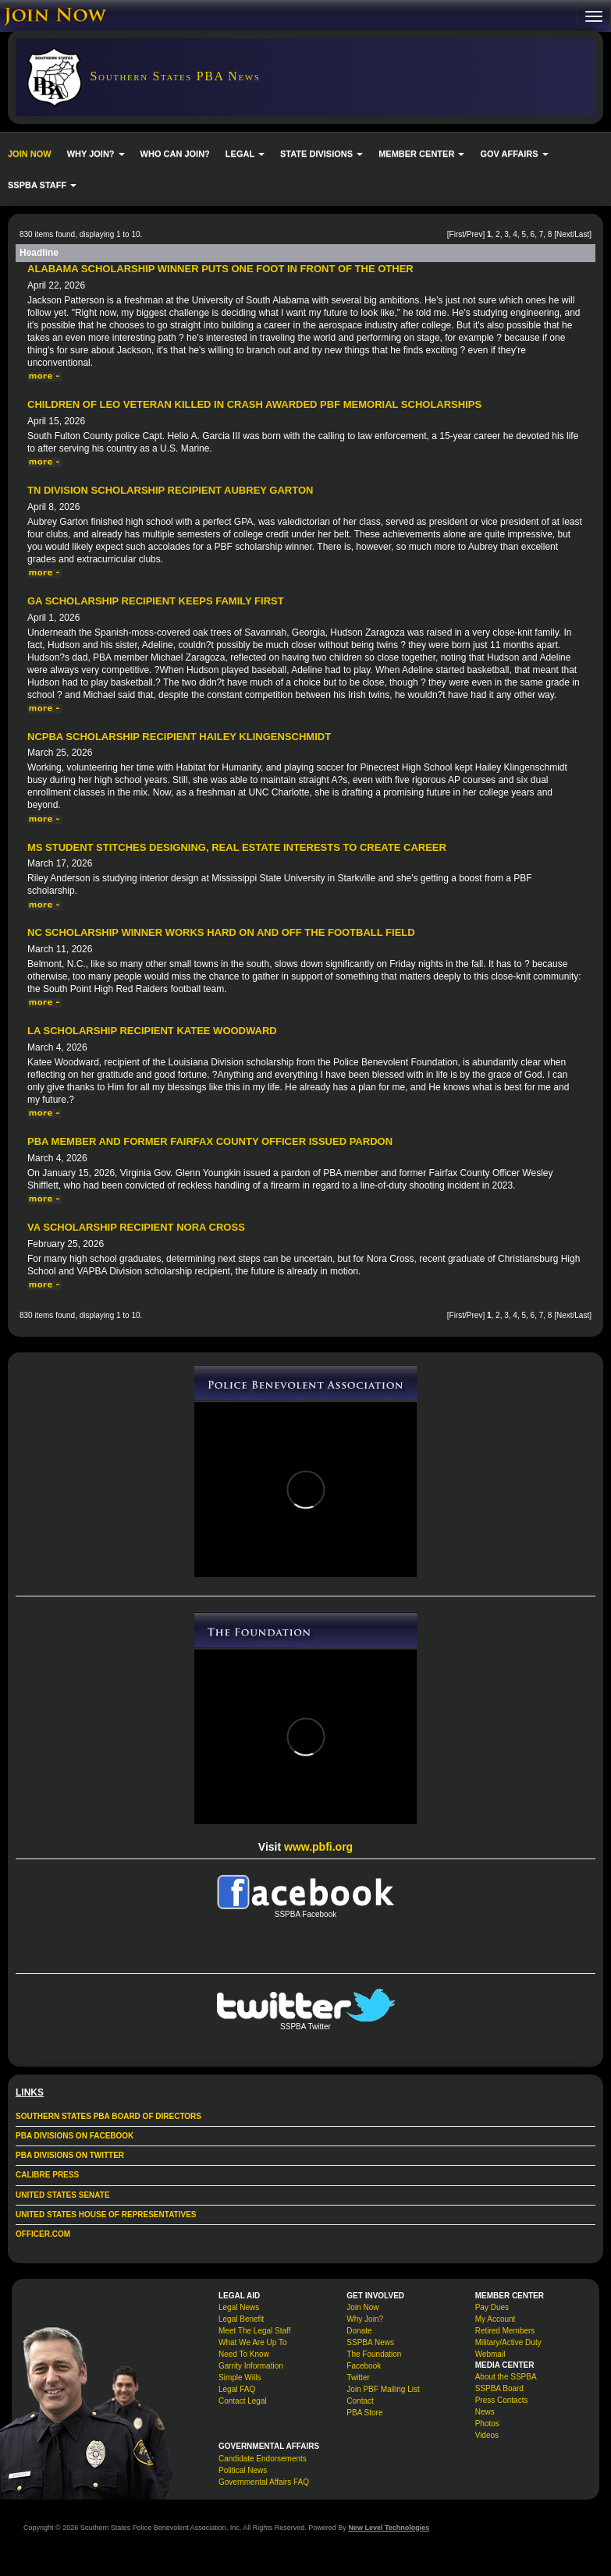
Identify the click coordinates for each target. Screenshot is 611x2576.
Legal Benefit (241, 2319)
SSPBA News (370, 2342)
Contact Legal (242, 2401)
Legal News (238, 2307)
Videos (487, 2435)
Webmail (490, 2354)
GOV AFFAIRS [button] (514, 153)
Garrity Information (250, 2366)
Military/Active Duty (508, 2342)
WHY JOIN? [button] (96, 153)
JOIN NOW (30, 153)
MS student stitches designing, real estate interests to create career (236, 847)
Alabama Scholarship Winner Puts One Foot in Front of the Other (220, 269)
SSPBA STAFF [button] (42, 185)
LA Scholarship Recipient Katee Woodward (152, 1030)
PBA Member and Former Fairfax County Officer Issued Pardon (210, 1141)
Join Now (362, 2307)
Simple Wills (239, 2377)
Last (581, 234)
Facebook (363, 2366)
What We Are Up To (252, 2342)
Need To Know (243, 2354)
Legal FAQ (236, 2389)
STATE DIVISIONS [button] (321, 153)
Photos (487, 2423)
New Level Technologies (388, 2528)
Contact (359, 2401)
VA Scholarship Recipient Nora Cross (136, 1227)
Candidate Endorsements (262, 2458)
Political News (242, 2470)
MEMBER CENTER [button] (421, 153)
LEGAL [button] (245, 153)
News (485, 2412)
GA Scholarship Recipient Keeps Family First (155, 601)
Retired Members (505, 2330)
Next (564, 234)
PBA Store (364, 2412)
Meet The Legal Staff (254, 2330)
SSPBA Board (499, 2388)
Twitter (357, 2377)
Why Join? (364, 2319)
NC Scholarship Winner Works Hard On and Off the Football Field (221, 932)
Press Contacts (501, 2400)
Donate (358, 2330)
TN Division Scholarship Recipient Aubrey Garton (170, 490)
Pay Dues (492, 2307)
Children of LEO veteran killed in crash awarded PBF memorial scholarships (254, 404)
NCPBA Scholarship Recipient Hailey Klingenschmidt (179, 736)
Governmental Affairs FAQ (263, 2482)
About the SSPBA (506, 2376)
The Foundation (373, 2354)
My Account (495, 2319)
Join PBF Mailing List (382, 2389)
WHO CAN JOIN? (175, 153)
